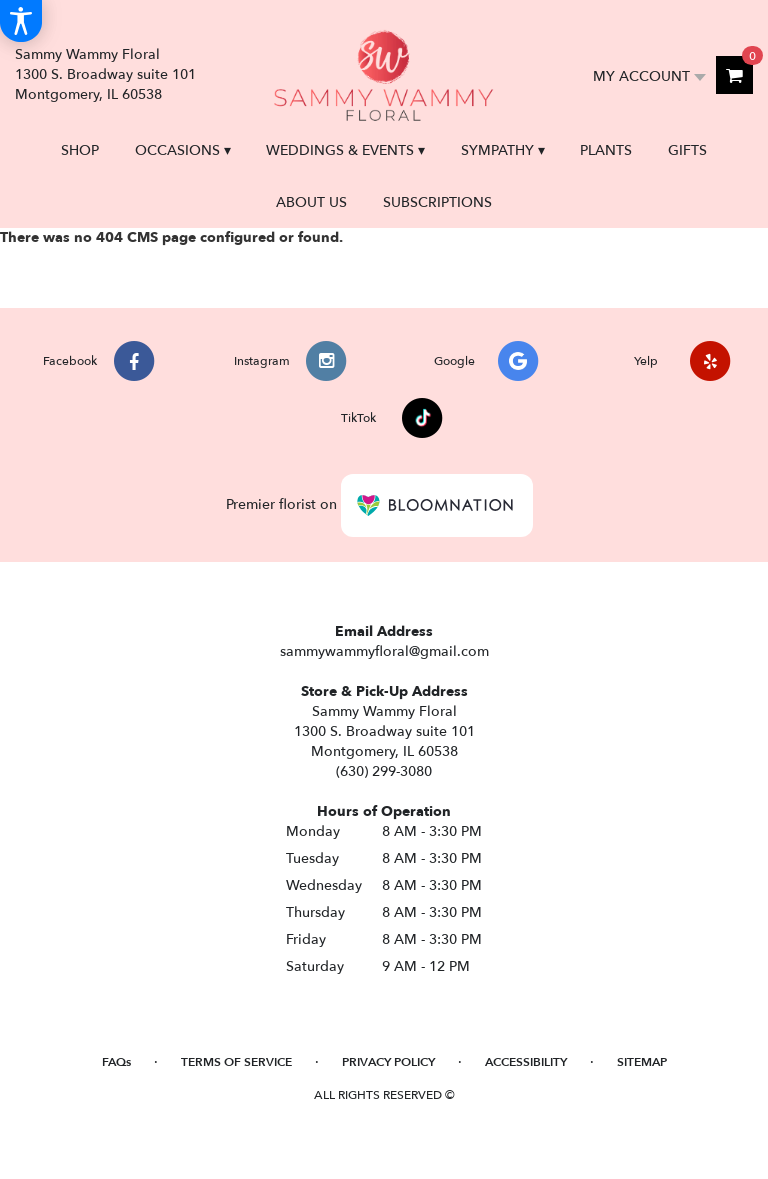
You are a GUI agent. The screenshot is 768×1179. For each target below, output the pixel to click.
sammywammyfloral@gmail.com (384, 651)
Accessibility (526, 1062)
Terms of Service (236, 1062)
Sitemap (642, 1062)
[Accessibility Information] (21, 21)
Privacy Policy (388, 1062)
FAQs (116, 1062)
